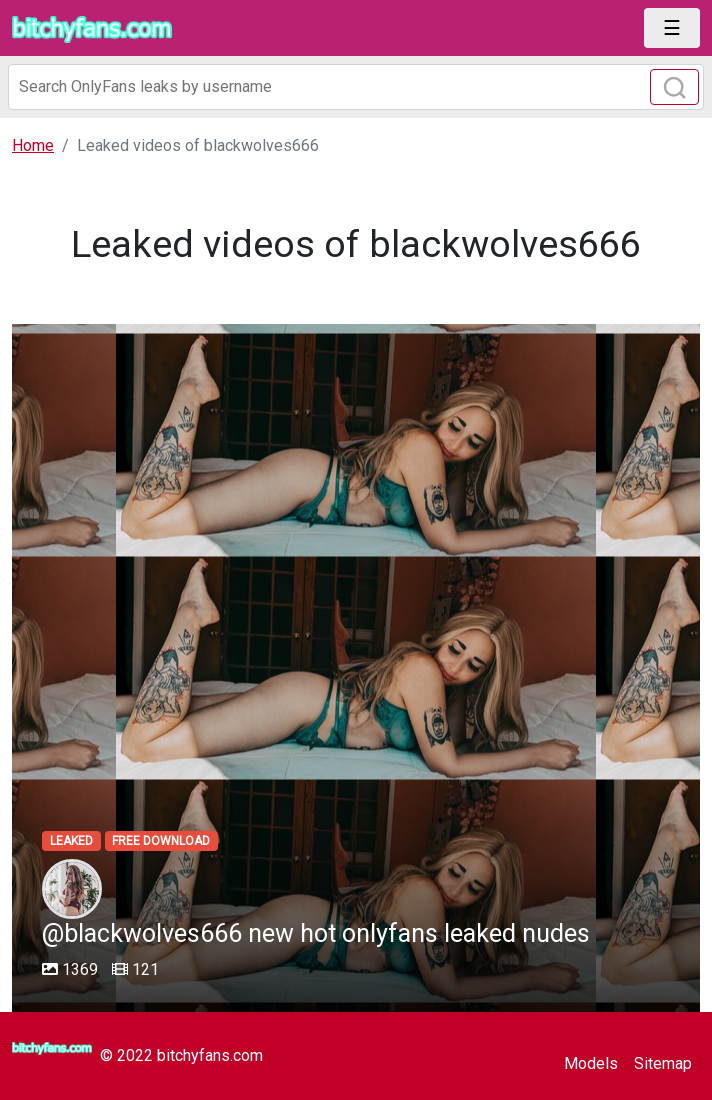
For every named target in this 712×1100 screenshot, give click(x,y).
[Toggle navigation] (672, 28)
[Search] (356, 87)
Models (591, 1063)
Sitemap (663, 1063)
